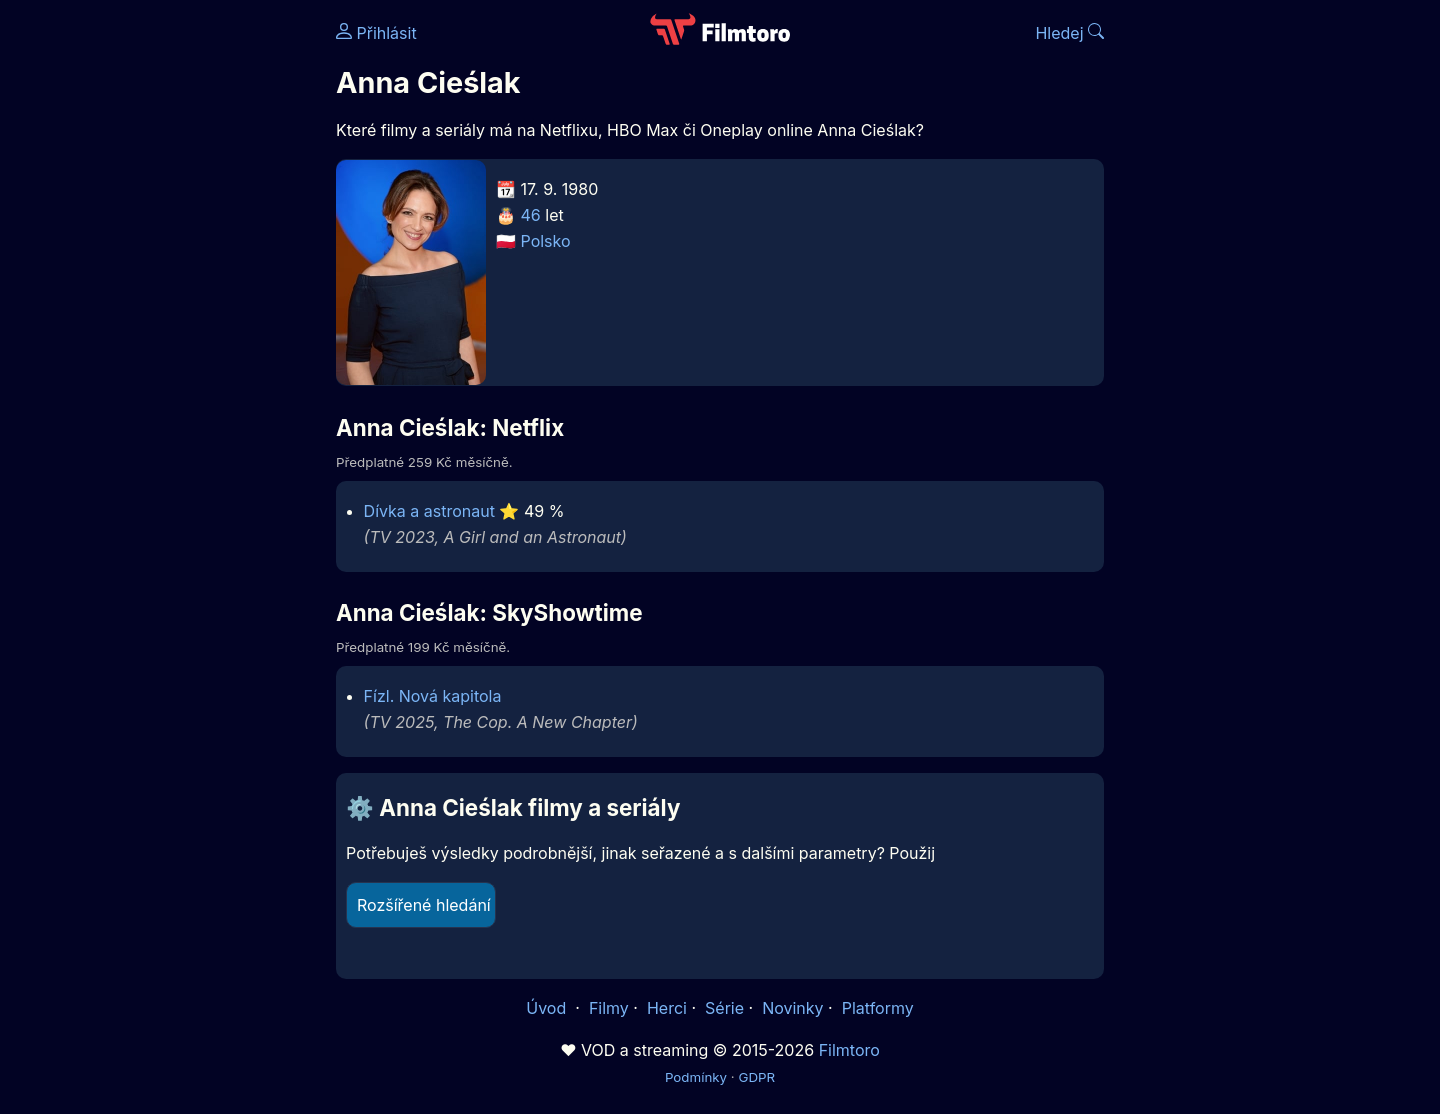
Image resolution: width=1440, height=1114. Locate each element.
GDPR (756, 1077)
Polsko (546, 241)
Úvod (548, 1008)
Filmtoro (849, 1050)
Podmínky (696, 1077)
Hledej (1069, 33)
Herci (667, 1008)
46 (531, 215)
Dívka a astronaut (429, 511)
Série (724, 1008)
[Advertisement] (191, 308)
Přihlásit (376, 33)
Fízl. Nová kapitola (433, 696)
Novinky (792, 1008)
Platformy (878, 1008)
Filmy (609, 1008)
